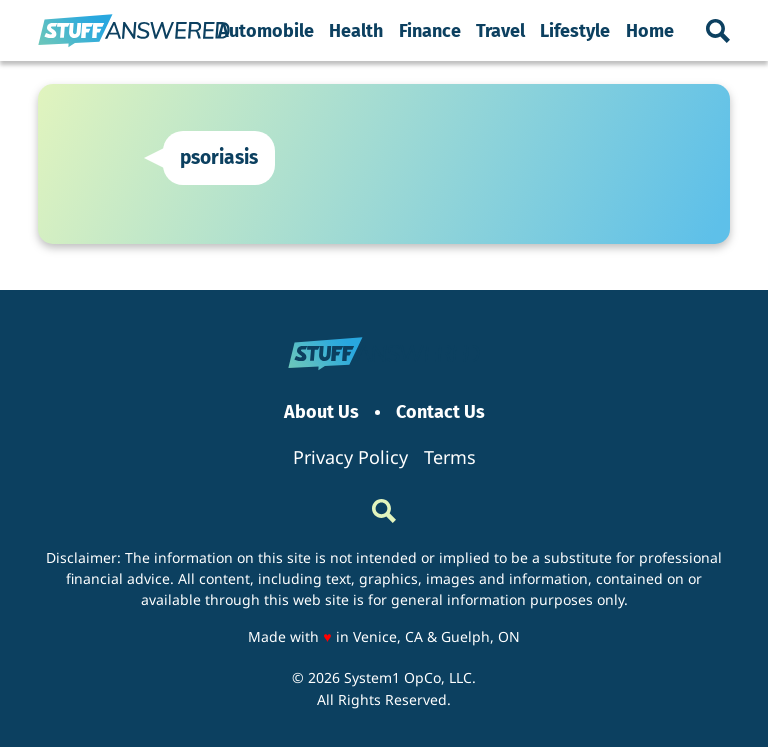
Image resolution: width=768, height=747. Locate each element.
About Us (321, 412)
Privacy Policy (350, 457)
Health (356, 31)
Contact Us (440, 412)
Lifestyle (575, 31)
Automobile (266, 31)
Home (650, 31)
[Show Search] (718, 31)
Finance (430, 31)
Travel (500, 31)
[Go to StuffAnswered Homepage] (134, 31)
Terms (450, 457)
